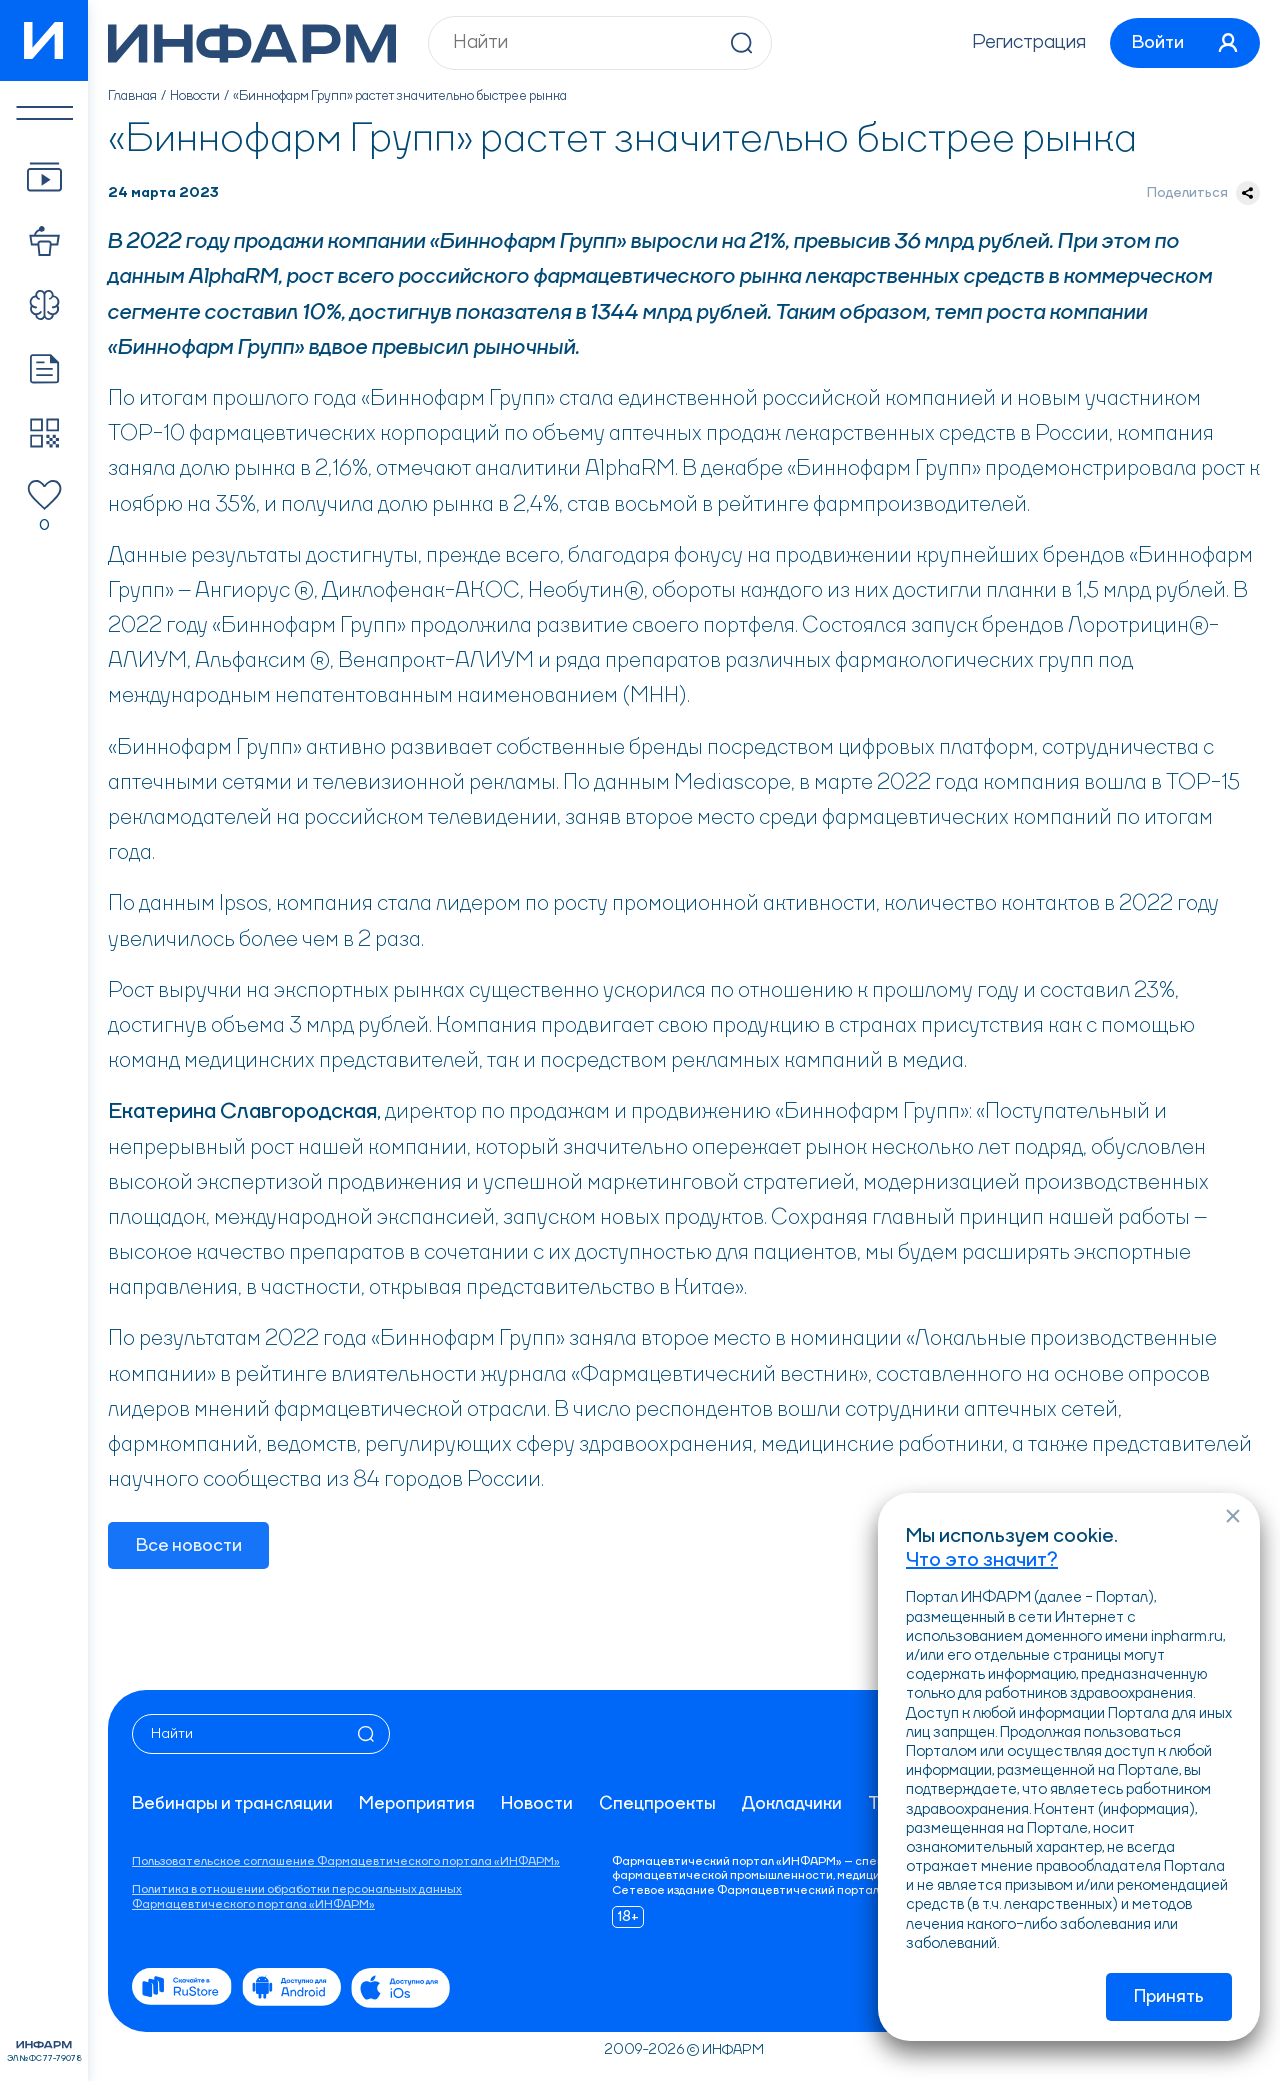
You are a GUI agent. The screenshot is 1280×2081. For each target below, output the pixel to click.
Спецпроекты (657, 1804)
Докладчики (792, 1804)
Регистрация (1025, 43)
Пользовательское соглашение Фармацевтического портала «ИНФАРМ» (346, 1862)
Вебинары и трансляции (232, 1804)
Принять (1169, 1997)
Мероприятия (417, 1804)
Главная (132, 96)
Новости (195, 96)
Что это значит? (982, 1560)
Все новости (189, 1546)
